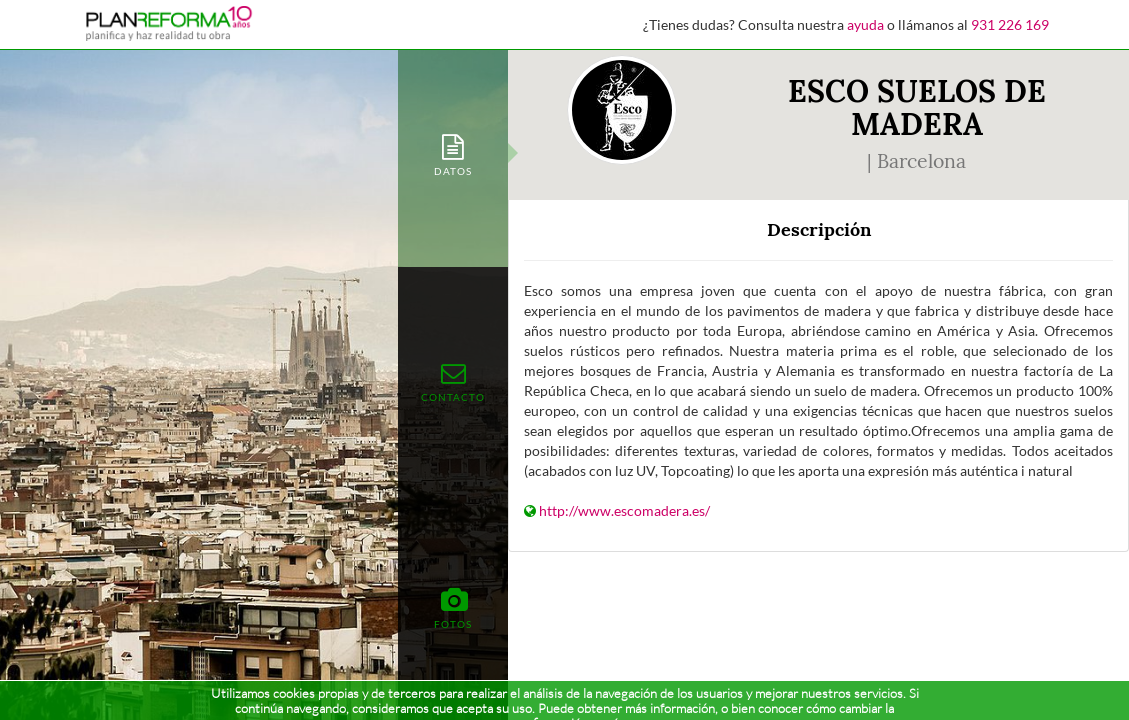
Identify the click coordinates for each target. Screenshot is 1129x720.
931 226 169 (1010, 24)
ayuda (865, 24)
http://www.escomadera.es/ (624, 510)
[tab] (453, 153)
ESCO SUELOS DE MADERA (917, 107)
